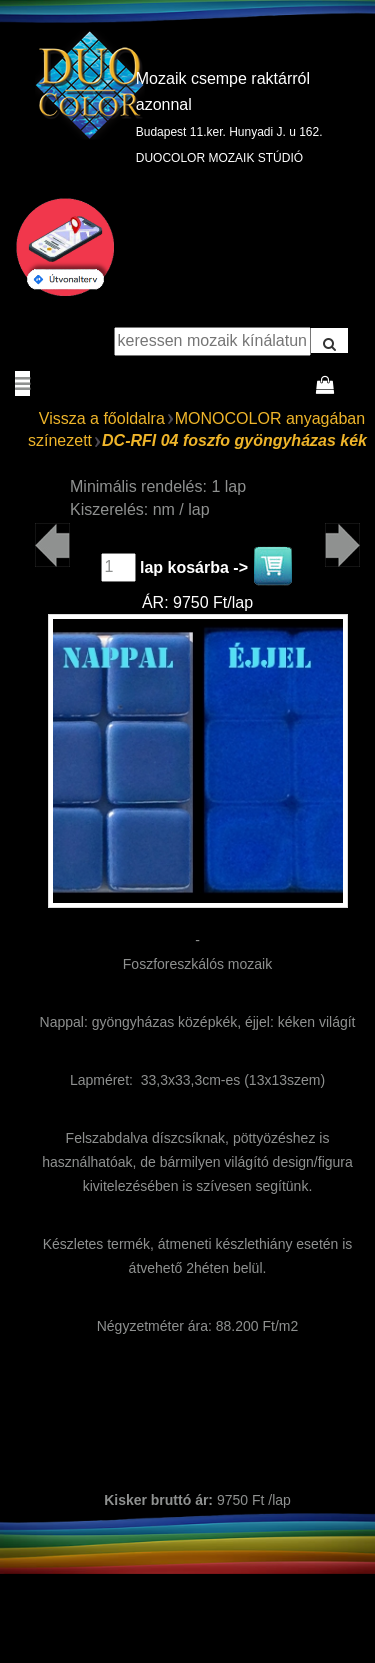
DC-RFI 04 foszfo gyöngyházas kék (234, 440)
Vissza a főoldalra (102, 418)
